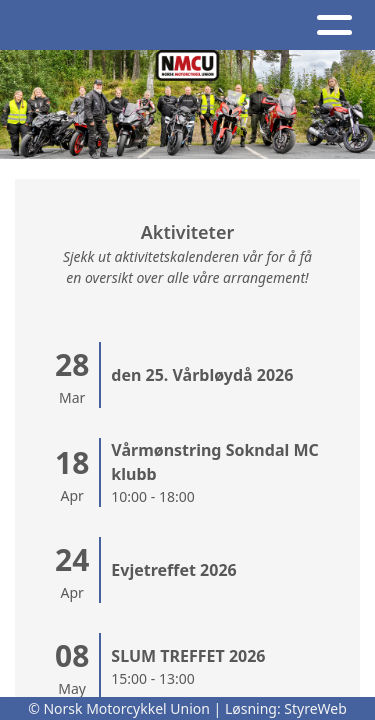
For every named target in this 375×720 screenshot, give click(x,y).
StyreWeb (315, 708)
